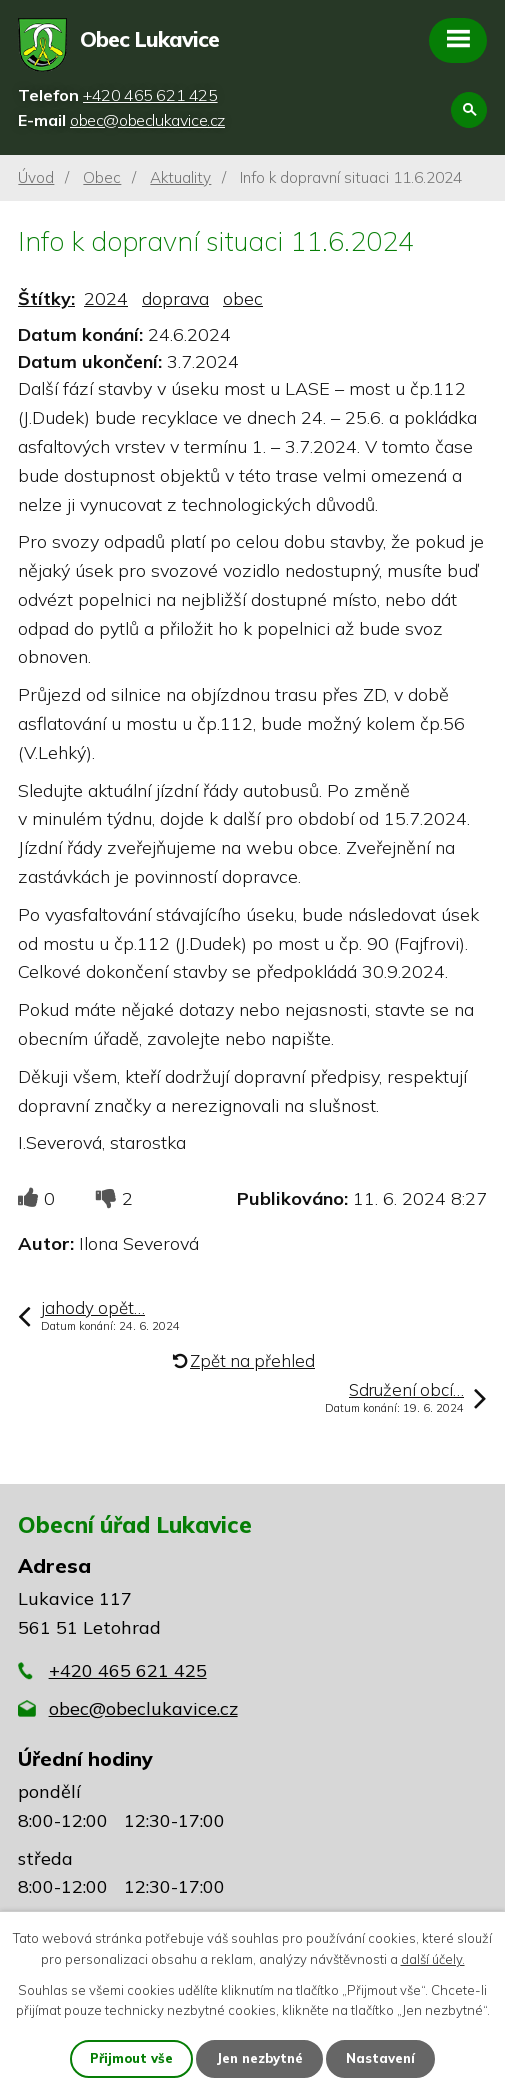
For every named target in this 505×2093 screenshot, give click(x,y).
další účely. (433, 1959)
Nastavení (380, 2058)
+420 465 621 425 (128, 1670)
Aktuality (180, 177)
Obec (102, 177)
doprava (175, 298)
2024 (106, 298)
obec (243, 298)
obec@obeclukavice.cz (143, 1708)
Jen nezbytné (259, 2058)
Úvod (36, 177)
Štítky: (46, 298)
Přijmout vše (131, 2058)
